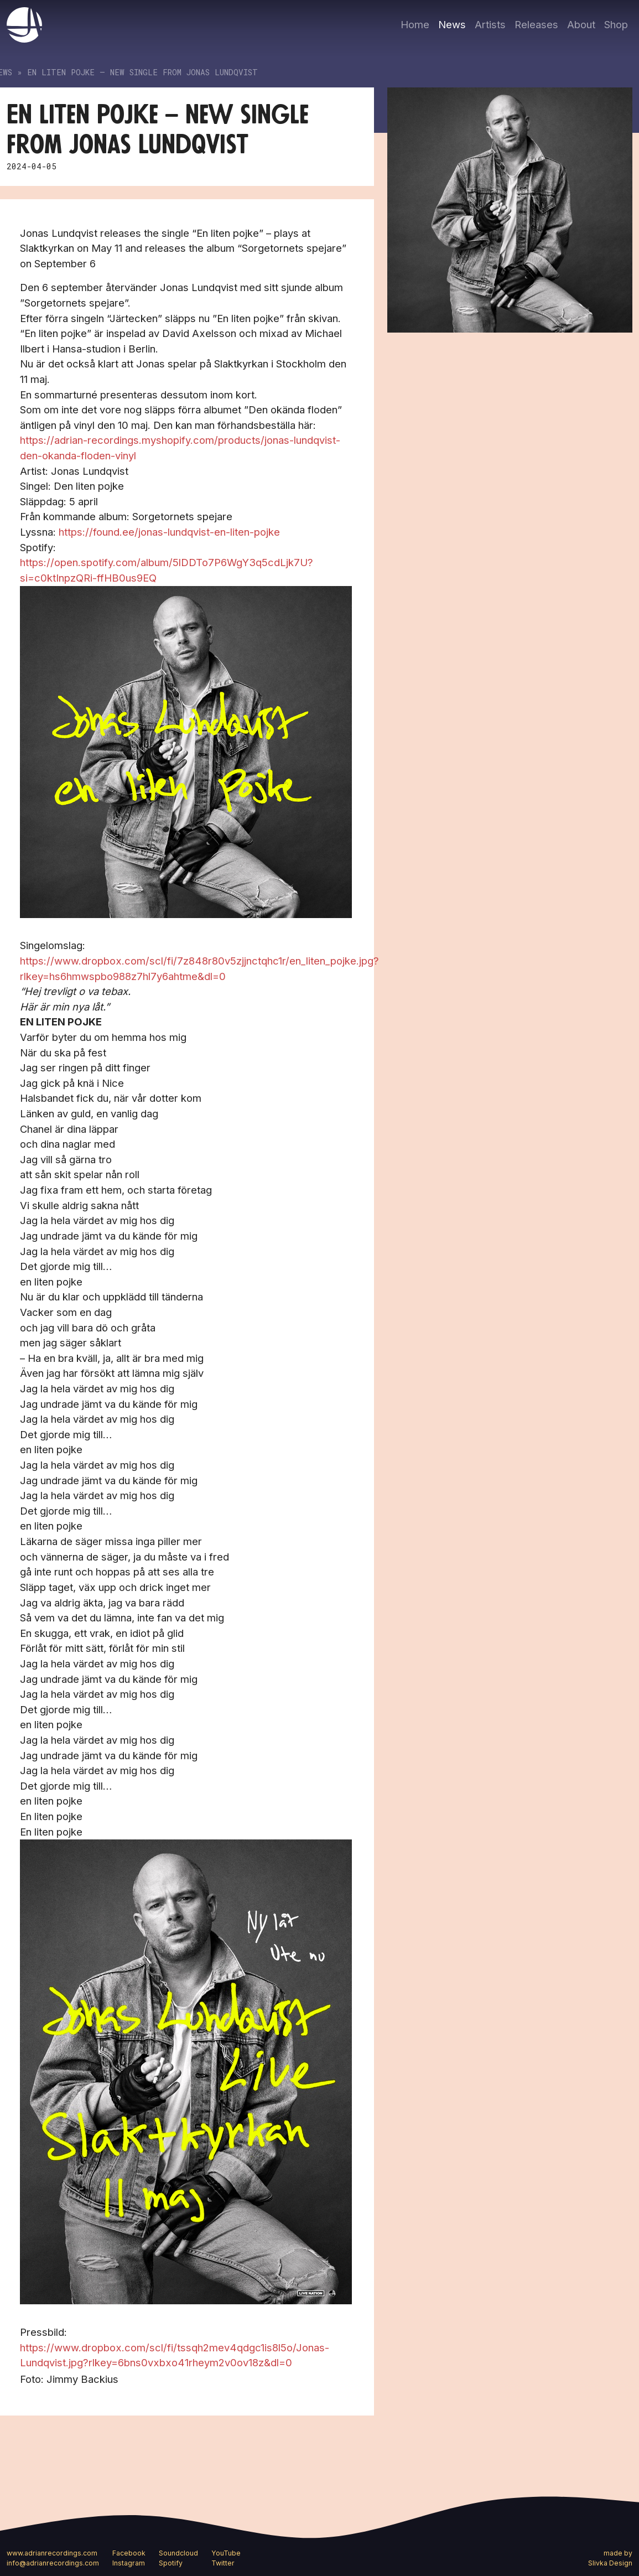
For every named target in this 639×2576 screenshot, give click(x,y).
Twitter (223, 2563)
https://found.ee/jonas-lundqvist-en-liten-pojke (169, 532)
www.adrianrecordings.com (52, 2553)
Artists (490, 24)
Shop (616, 24)
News (452, 24)
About (581, 24)
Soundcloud (178, 2553)
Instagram (128, 2563)
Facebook (129, 2553)
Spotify (171, 2563)
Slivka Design (610, 2563)
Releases (536, 24)
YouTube (226, 2553)
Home (415, 24)
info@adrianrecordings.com (53, 2563)
